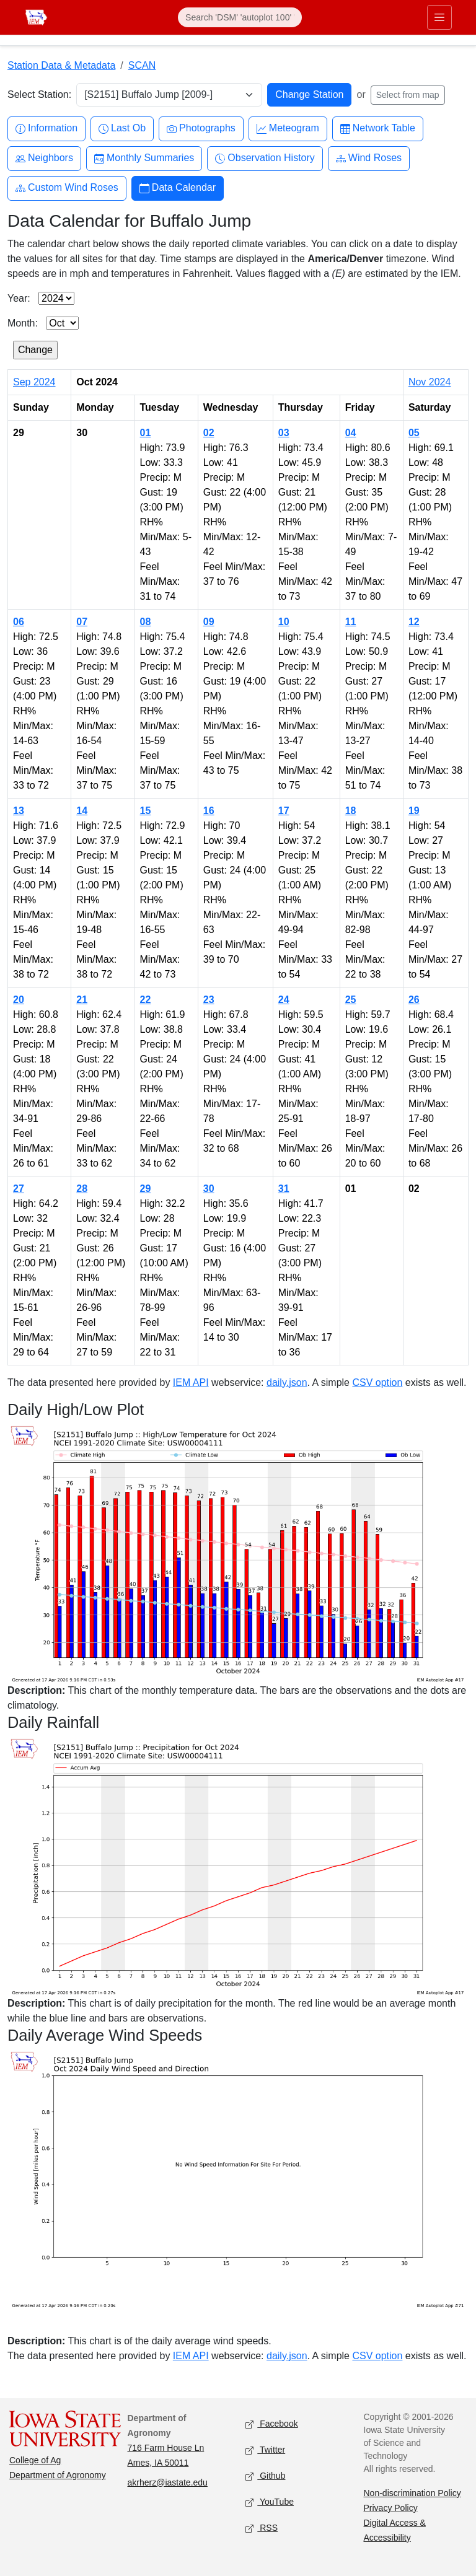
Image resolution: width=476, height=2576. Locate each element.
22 (145, 999)
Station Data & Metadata (61, 65)
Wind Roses (369, 158)
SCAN (142, 65)
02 (208, 432)
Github (265, 2476)
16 (208, 810)
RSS (261, 2528)
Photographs (201, 128)
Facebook (271, 2424)
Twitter (265, 2450)
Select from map (407, 95)
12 (414, 621)
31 (283, 1188)
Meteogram (288, 128)
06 (18, 621)
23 (208, 999)
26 (414, 999)
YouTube (269, 2502)
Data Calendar (177, 188)
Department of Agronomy (57, 2475)
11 (350, 621)
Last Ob (122, 128)
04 (350, 432)
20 (18, 999)
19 (414, 810)
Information (46, 128)
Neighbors (44, 158)
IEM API (191, 1382)
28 (81, 1188)
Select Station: (39, 94)
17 (283, 810)
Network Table (377, 128)
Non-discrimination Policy (412, 2493)
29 (145, 1188)
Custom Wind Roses (66, 188)
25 (350, 999)
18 (350, 810)
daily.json (287, 1382)
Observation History (265, 158)
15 (145, 810)
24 (283, 999)
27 (18, 1188)
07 (81, 621)
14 (81, 810)
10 (283, 621)
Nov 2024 (429, 382)
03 (283, 432)
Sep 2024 (34, 382)
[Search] (240, 17)
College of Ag (35, 2460)
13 (18, 810)
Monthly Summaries (144, 158)
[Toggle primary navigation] (439, 17)
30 (208, 1188)
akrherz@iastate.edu (168, 2482)
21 (81, 999)
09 (208, 621)
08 (145, 621)
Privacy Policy (391, 2508)
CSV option (377, 1382)
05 (414, 432)
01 (145, 432)
